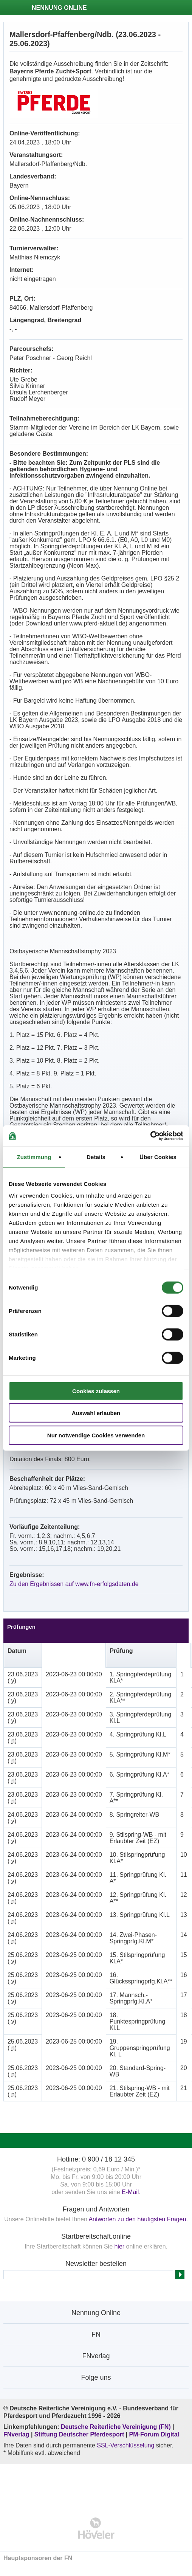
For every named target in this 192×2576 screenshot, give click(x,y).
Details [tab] (96, 1156)
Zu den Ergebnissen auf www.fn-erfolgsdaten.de (74, 1584)
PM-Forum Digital (154, 2434)
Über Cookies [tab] (158, 1156)
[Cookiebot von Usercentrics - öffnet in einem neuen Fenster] (150, 1136)
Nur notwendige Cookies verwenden (96, 1435)
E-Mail (130, 2192)
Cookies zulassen (96, 1390)
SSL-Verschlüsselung (125, 2445)
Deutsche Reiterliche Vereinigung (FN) (116, 2427)
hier (119, 2246)
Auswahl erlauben (96, 1413)
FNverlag (17, 2434)
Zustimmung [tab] (34, 1156)
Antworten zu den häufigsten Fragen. (137, 2219)
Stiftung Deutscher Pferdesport (79, 2434)
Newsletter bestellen (96, 2263)
